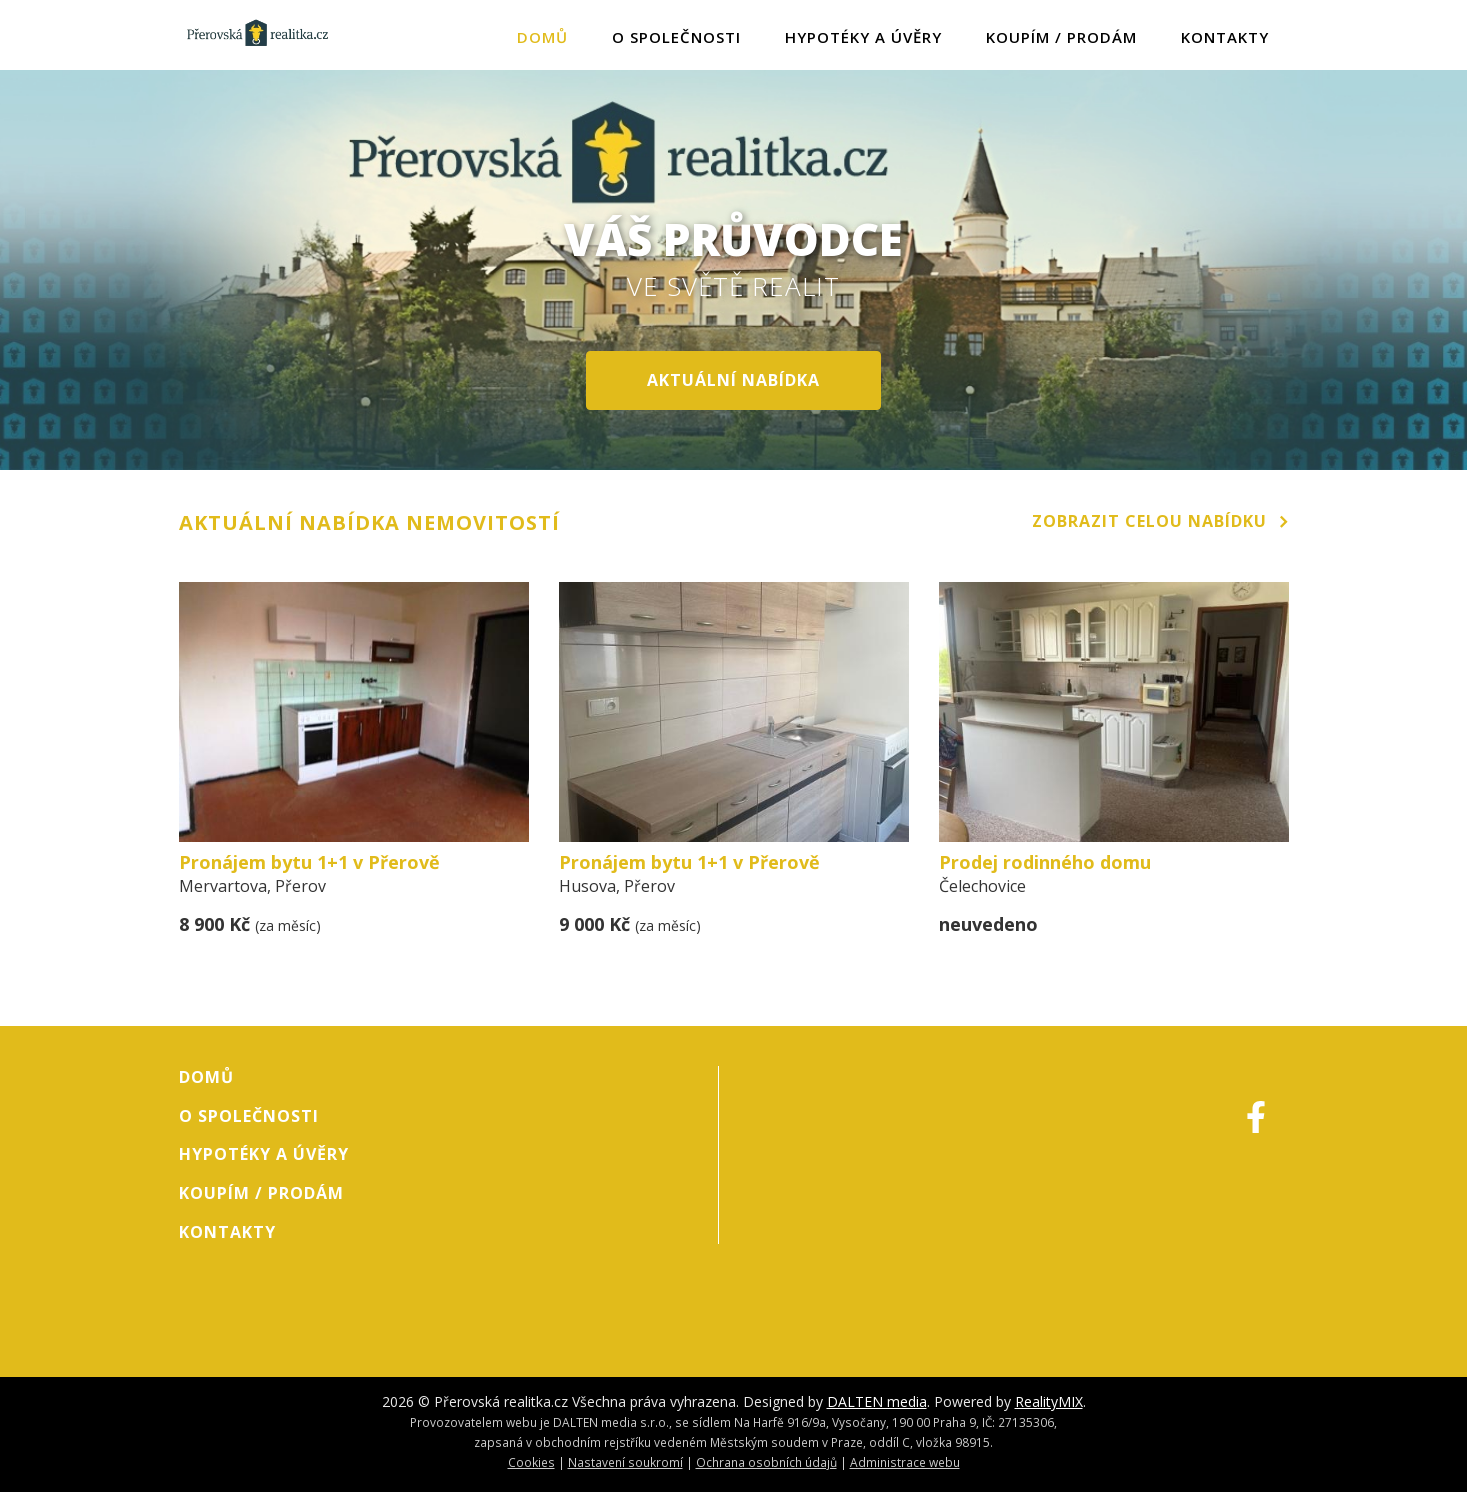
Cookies (531, 1462)
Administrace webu (905, 1462)
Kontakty (1225, 37)
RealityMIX (1049, 1401)
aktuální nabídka (733, 380)
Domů (542, 37)
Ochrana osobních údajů (766, 1462)
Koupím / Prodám (1061, 37)
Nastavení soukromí (625, 1462)
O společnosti (676, 37)
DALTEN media (877, 1401)
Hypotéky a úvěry (863, 37)
